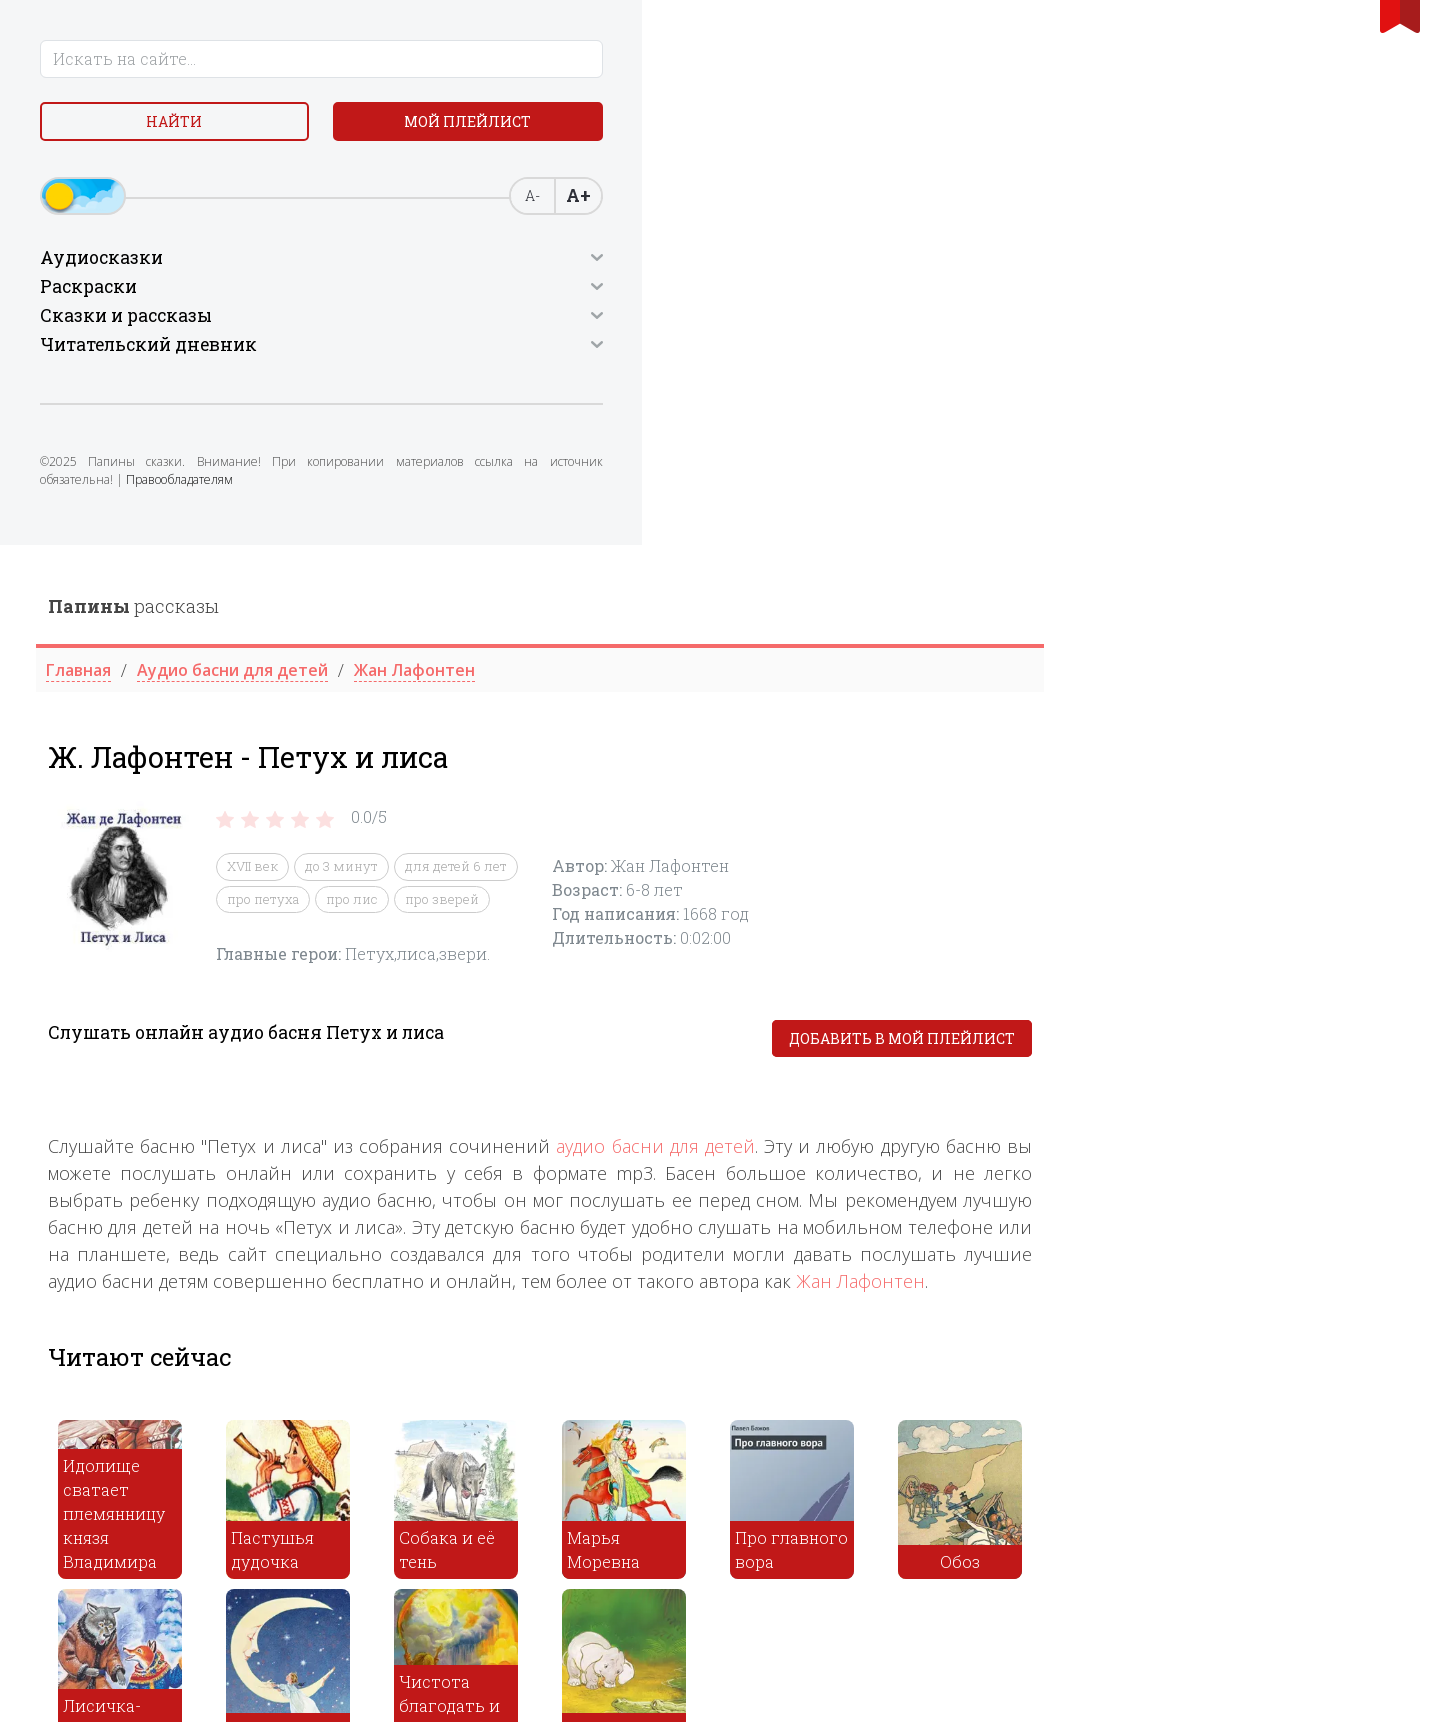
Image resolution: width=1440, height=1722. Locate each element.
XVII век (612, 322)
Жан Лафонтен (1220, 737)
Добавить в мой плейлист (1262, 494)
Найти (180, 129)
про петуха (623, 354)
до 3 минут (701, 322)
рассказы (493, 61)
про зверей (802, 354)
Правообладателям (187, 544)
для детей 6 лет (816, 322)
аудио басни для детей (1015, 602)
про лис (712, 354)
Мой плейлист (180, 176)
